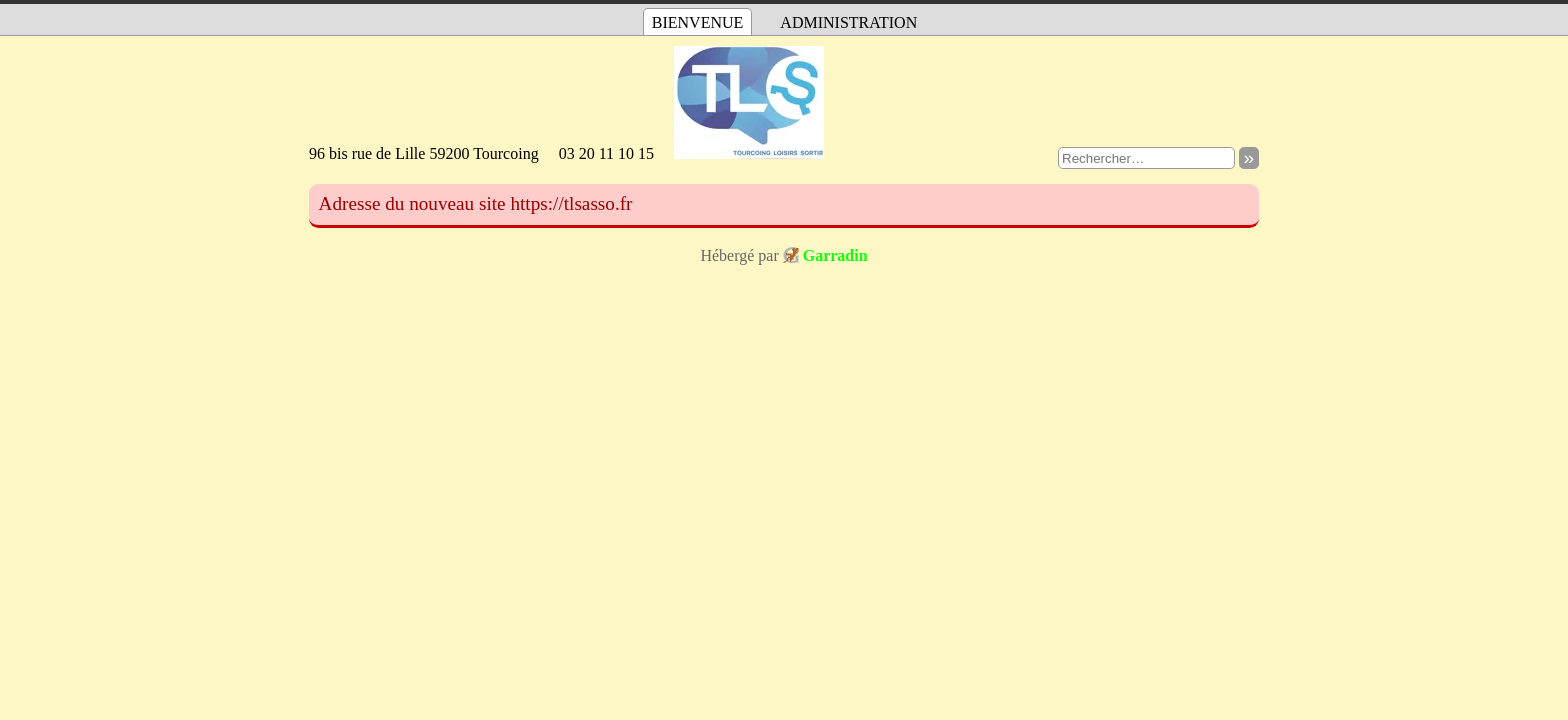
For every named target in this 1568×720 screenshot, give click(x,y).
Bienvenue (698, 22)
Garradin (835, 255)
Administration (848, 22)
